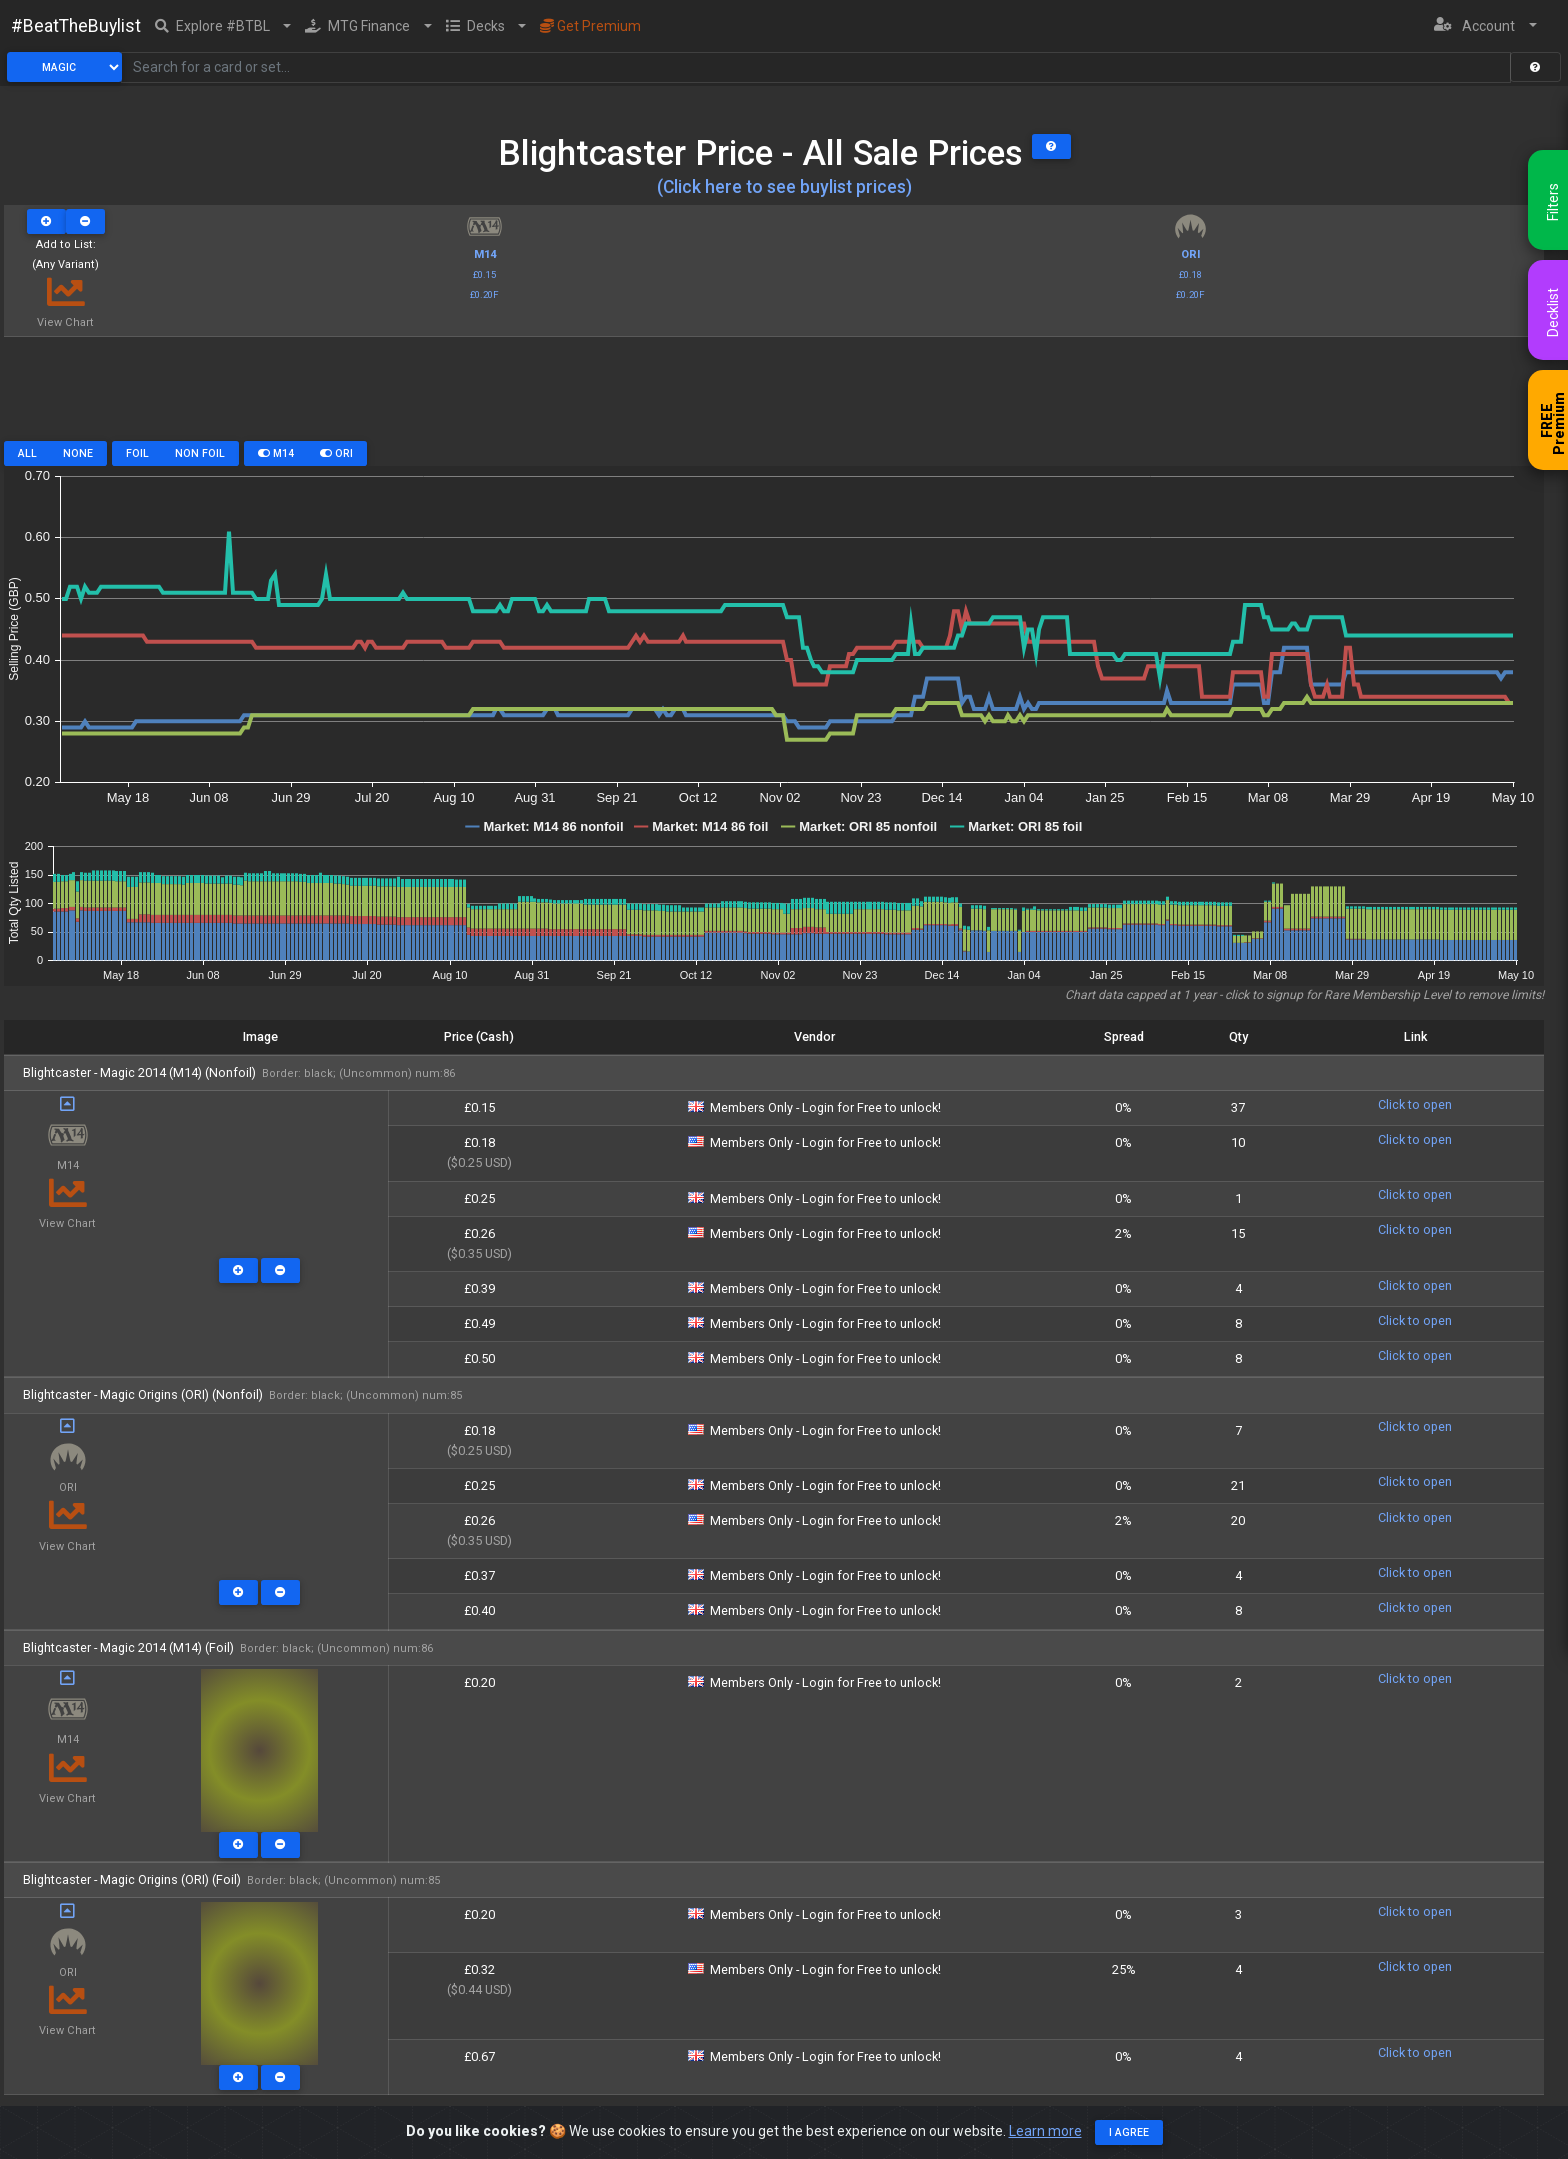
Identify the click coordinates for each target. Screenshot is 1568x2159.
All (27, 453)
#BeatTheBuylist (76, 26)
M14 (276, 453)
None (78, 453)
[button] (223, 26)
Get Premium (590, 26)
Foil (137, 453)
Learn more (1045, 2131)
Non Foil (200, 453)
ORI (336, 453)
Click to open (1415, 1104)
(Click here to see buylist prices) (784, 187)
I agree (1129, 2132)
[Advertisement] (774, 396)
